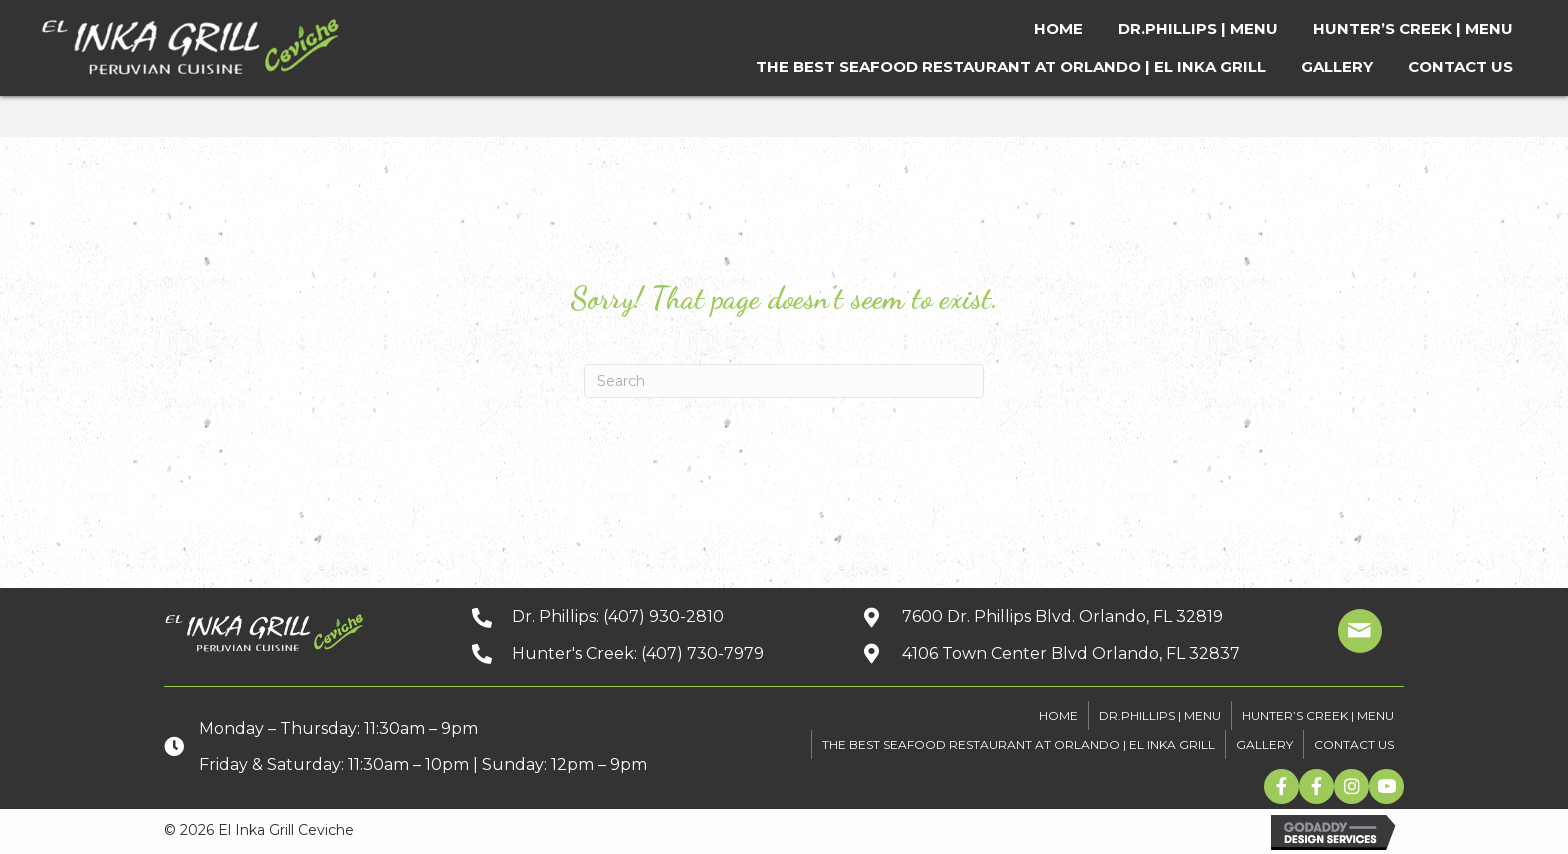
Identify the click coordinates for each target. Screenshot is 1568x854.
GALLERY (1264, 744)
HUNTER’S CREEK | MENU (1318, 715)
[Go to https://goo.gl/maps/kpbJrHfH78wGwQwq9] (1069, 616)
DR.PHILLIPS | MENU (1160, 715)
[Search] (784, 381)
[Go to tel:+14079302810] (647, 616)
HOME (1058, 715)
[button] (1281, 786)
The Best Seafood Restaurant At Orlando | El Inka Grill (1018, 744)
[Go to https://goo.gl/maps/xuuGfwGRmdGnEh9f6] (1069, 653)
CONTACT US (1354, 744)
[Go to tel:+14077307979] (647, 653)
